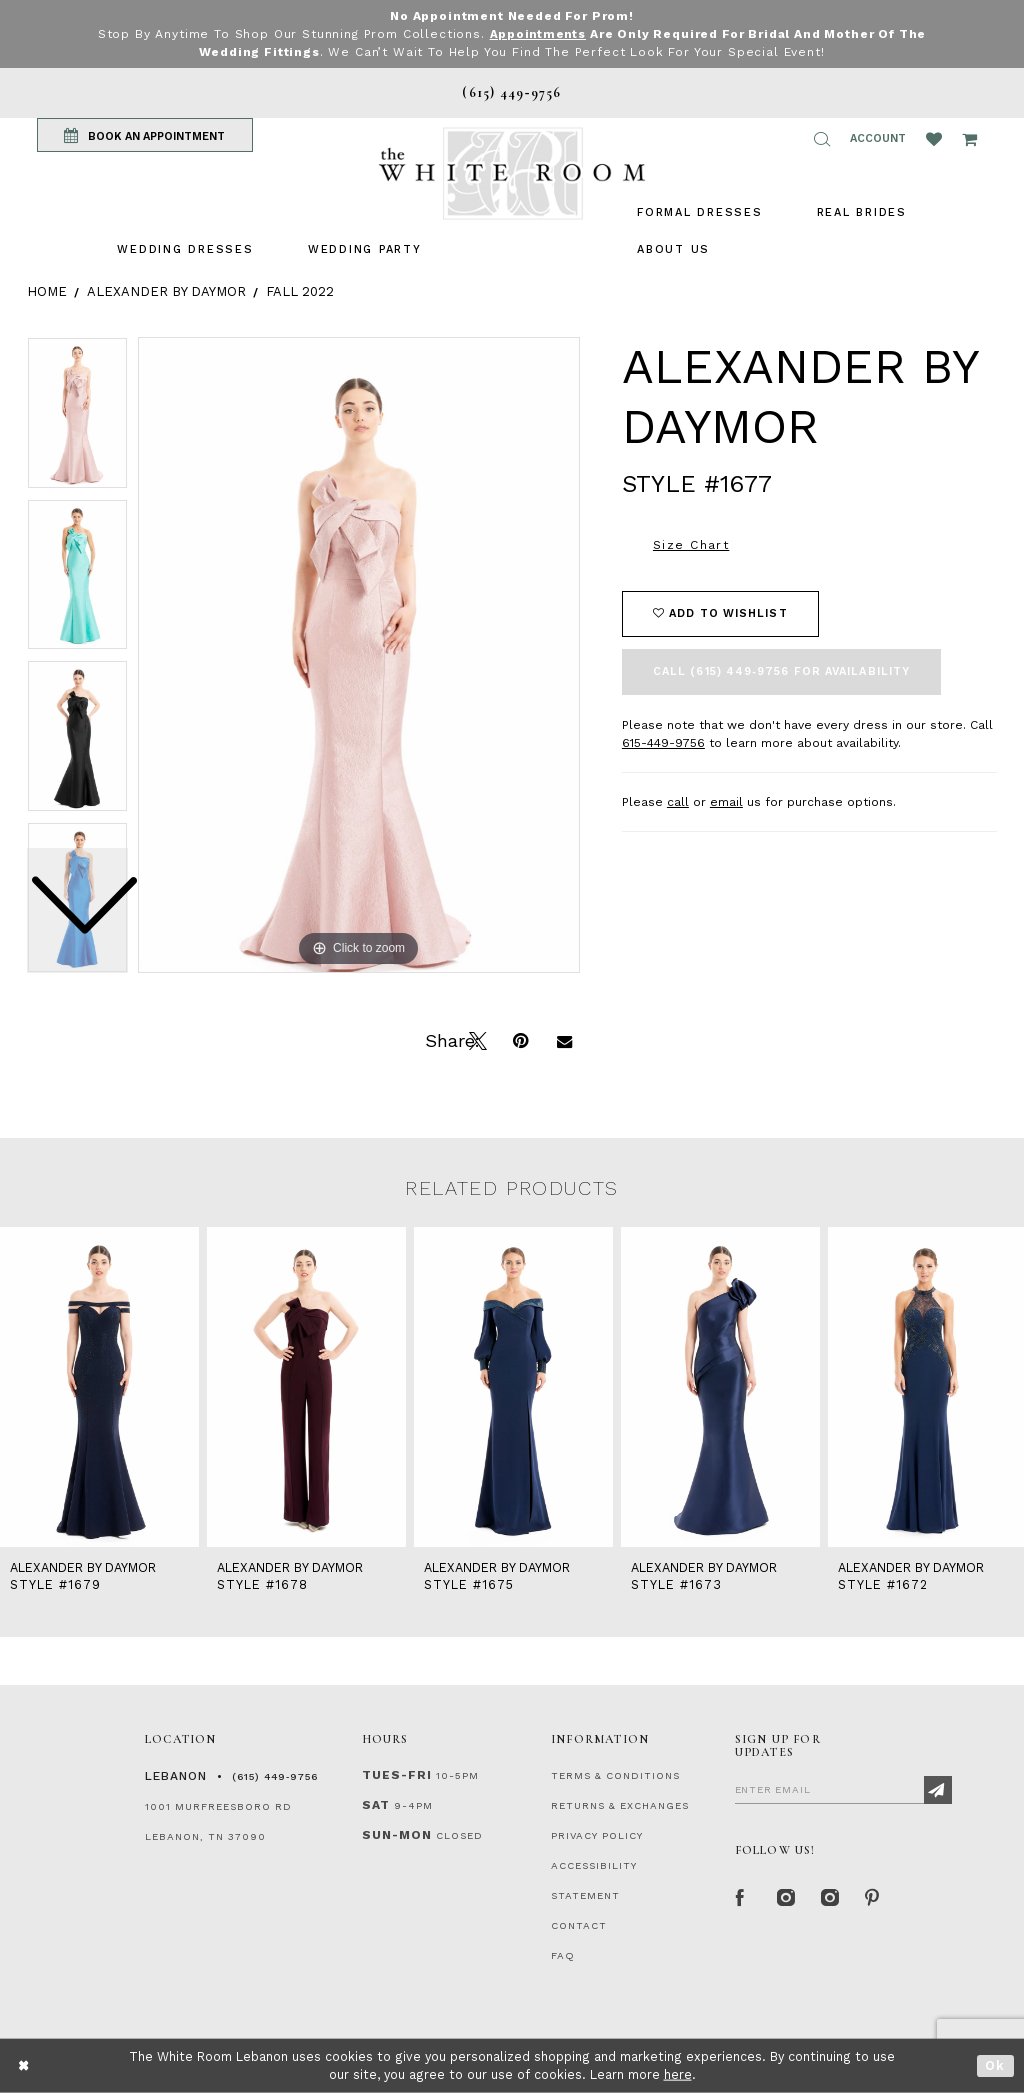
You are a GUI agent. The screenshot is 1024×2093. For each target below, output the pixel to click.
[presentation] (99, 1387)
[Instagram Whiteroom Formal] (785, 1897)
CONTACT (579, 1925)
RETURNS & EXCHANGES (620, 1805)
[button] (822, 139)
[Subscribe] (938, 1790)
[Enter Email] (843, 1789)
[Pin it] (520, 1039)
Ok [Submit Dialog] (995, 2065)
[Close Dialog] (24, 2065)
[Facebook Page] (741, 1897)
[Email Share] (564, 1039)
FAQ (563, 1955)
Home (47, 291)
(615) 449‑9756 (275, 1776)
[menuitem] (185, 249)
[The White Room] (512, 173)
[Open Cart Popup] (969, 139)
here (678, 2074)
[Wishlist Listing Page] (934, 139)
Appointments (537, 34)
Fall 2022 (300, 291)
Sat (376, 1805)
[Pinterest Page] (873, 1897)
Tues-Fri (397, 1775)
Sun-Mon (397, 1835)
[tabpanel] (359, 655)
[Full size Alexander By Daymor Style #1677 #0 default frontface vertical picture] (359, 655)
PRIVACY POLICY (597, 1835)
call (678, 802)
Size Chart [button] (691, 545)
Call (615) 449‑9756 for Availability (781, 671)
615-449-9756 (663, 743)
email (726, 802)
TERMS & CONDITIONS (615, 1775)
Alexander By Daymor (166, 291)
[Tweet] (476, 1039)
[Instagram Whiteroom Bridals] (829, 1897)
